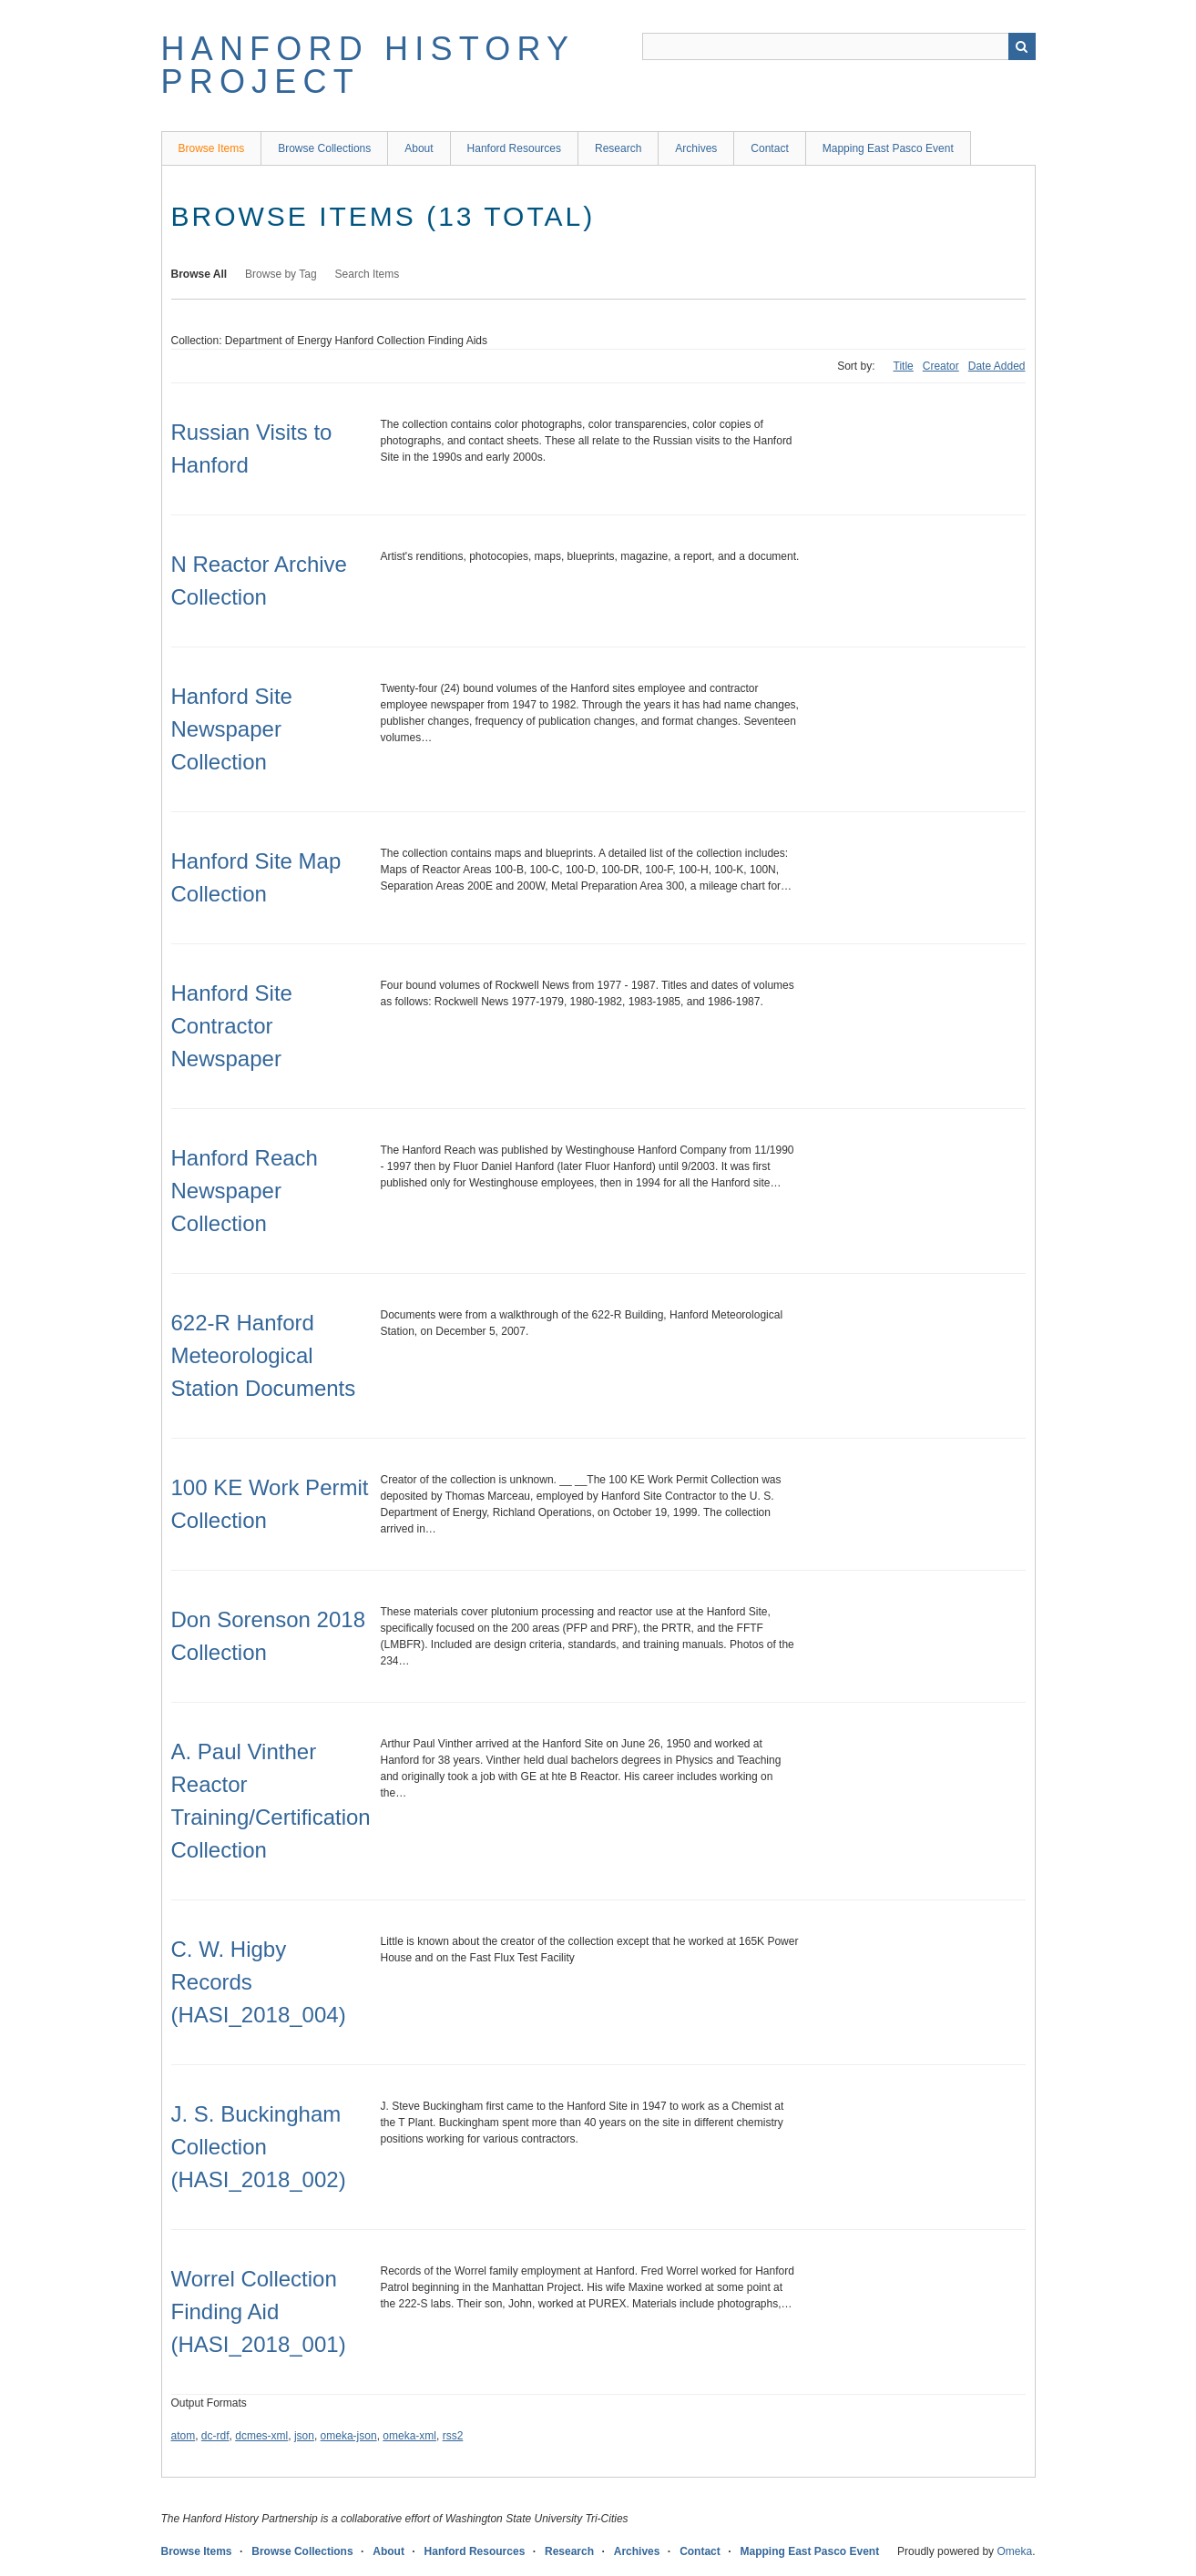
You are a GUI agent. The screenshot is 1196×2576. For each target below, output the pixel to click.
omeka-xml (409, 2435)
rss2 (453, 2435)
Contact (769, 148)
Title (904, 366)
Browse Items (212, 148)
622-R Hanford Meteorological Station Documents (263, 1355)
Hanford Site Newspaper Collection (231, 729)
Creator (941, 366)
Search (1022, 46)
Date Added (997, 366)
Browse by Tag (281, 274)
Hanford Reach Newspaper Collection (244, 1190)
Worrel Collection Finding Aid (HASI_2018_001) (258, 2311)
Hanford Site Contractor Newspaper (231, 1026)
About (418, 148)
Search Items (367, 274)
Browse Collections (324, 148)
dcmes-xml (261, 2435)
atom (183, 2435)
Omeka (1014, 2551)
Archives (696, 148)
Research (618, 148)
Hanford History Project (368, 65)
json (304, 2435)
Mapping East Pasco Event (888, 148)
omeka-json (349, 2435)
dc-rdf (215, 2435)
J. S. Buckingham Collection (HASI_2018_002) (258, 2147)
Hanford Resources (514, 148)
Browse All (199, 274)
